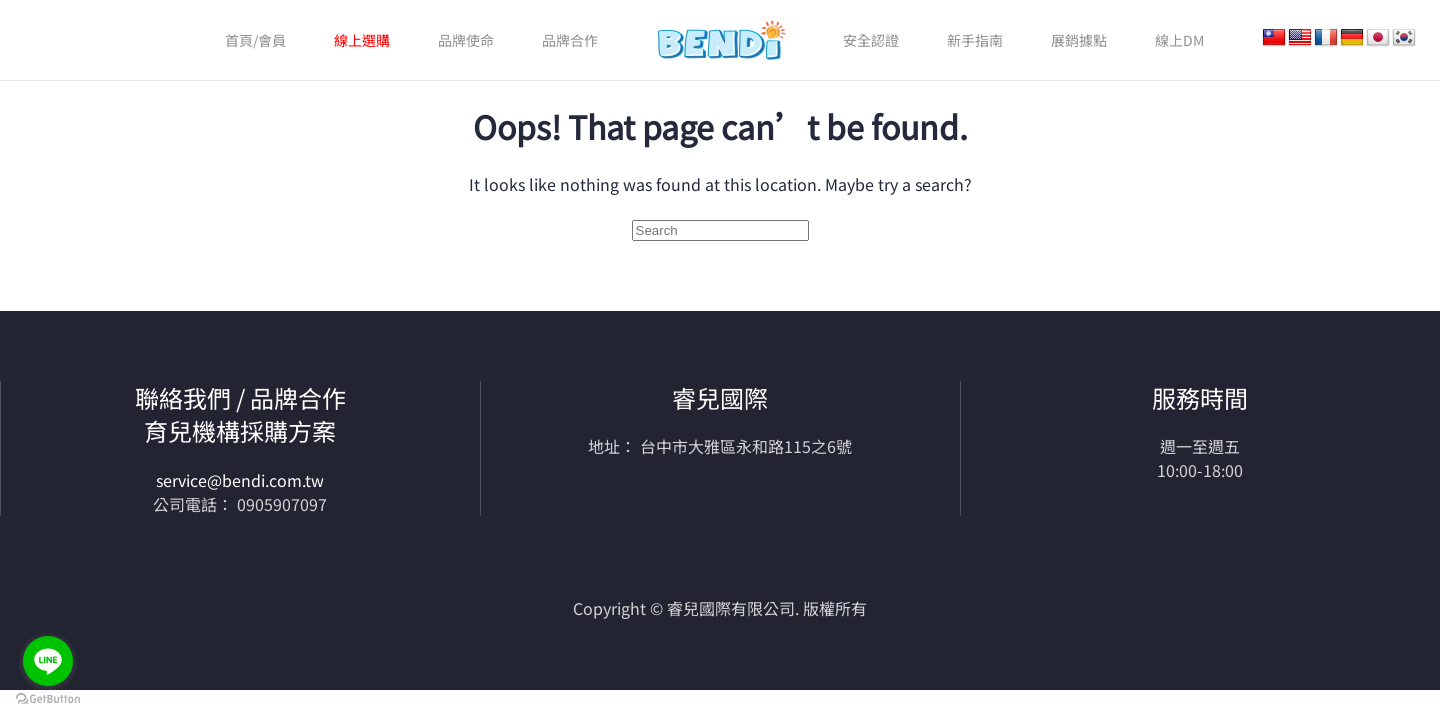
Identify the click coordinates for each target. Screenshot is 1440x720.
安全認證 (871, 40)
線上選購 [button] (362, 40)
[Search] (720, 230)
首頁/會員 (255, 40)
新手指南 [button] (975, 40)
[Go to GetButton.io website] (48, 699)
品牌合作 (570, 40)
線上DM (1179, 40)
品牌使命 (466, 40)
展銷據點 (1079, 40)
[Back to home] (720, 40)
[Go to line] (48, 661)
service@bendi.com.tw (240, 480)
